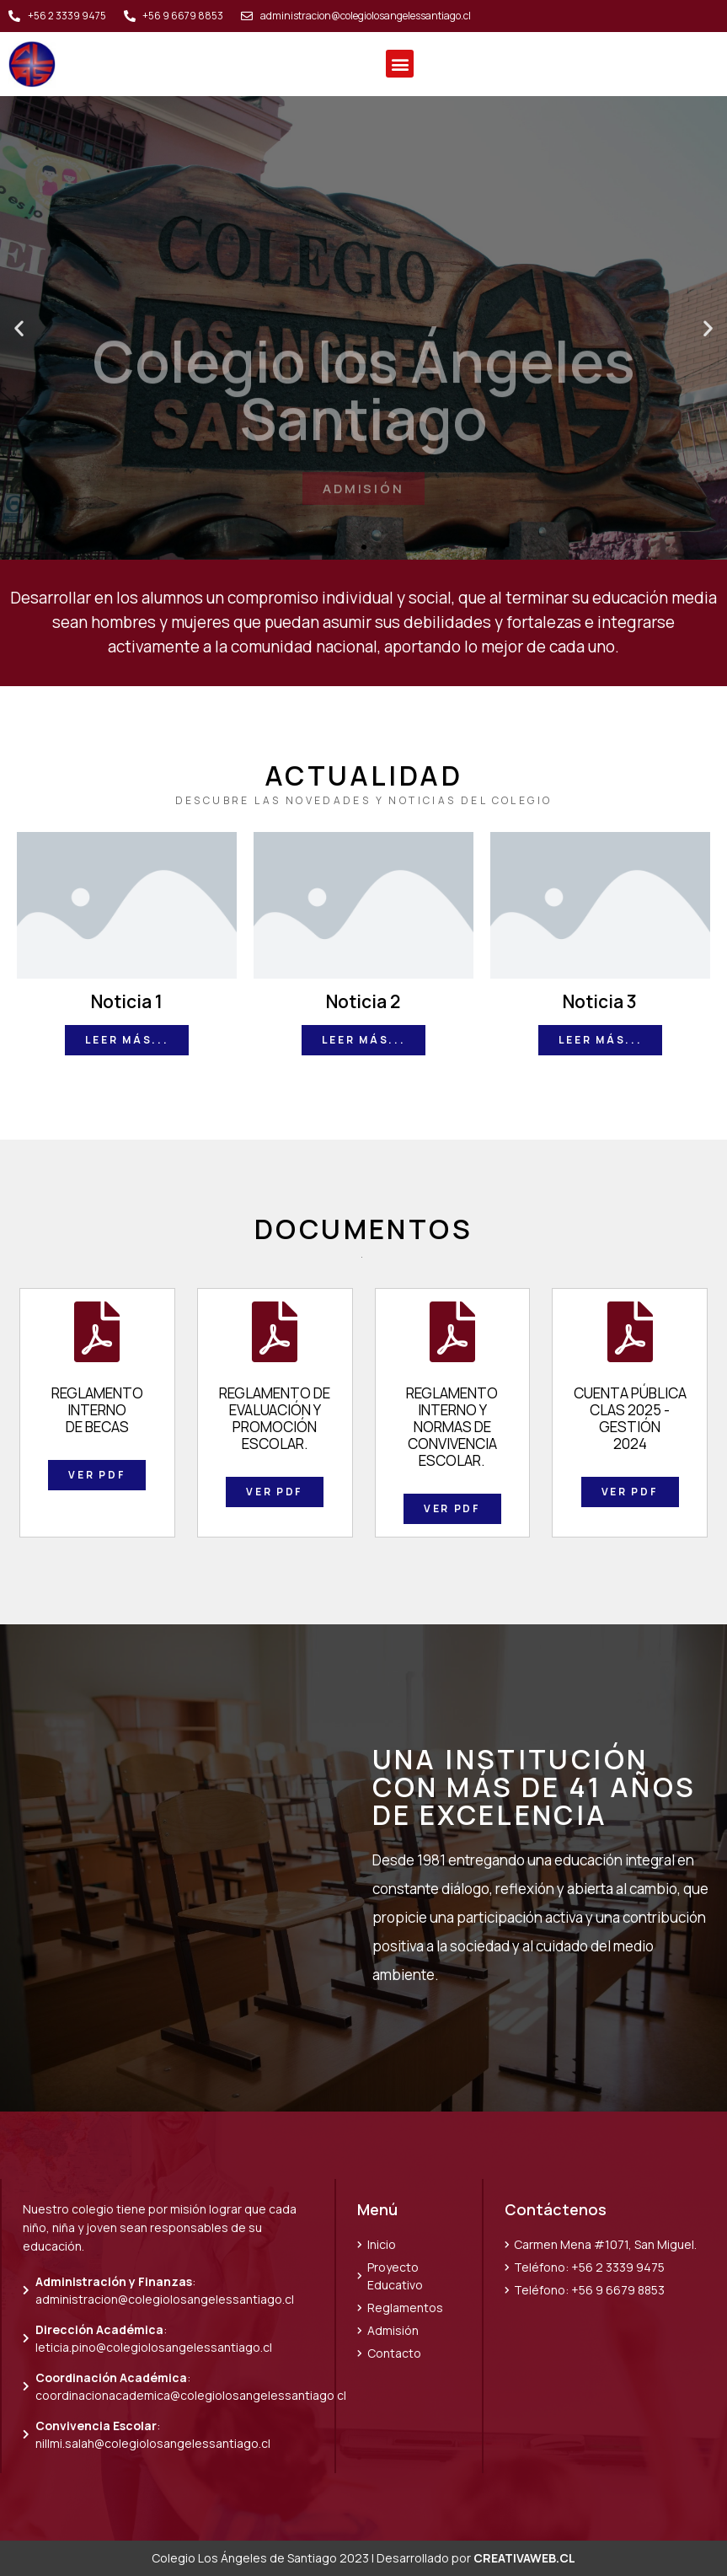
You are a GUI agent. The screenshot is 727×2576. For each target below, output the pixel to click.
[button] (400, 64)
